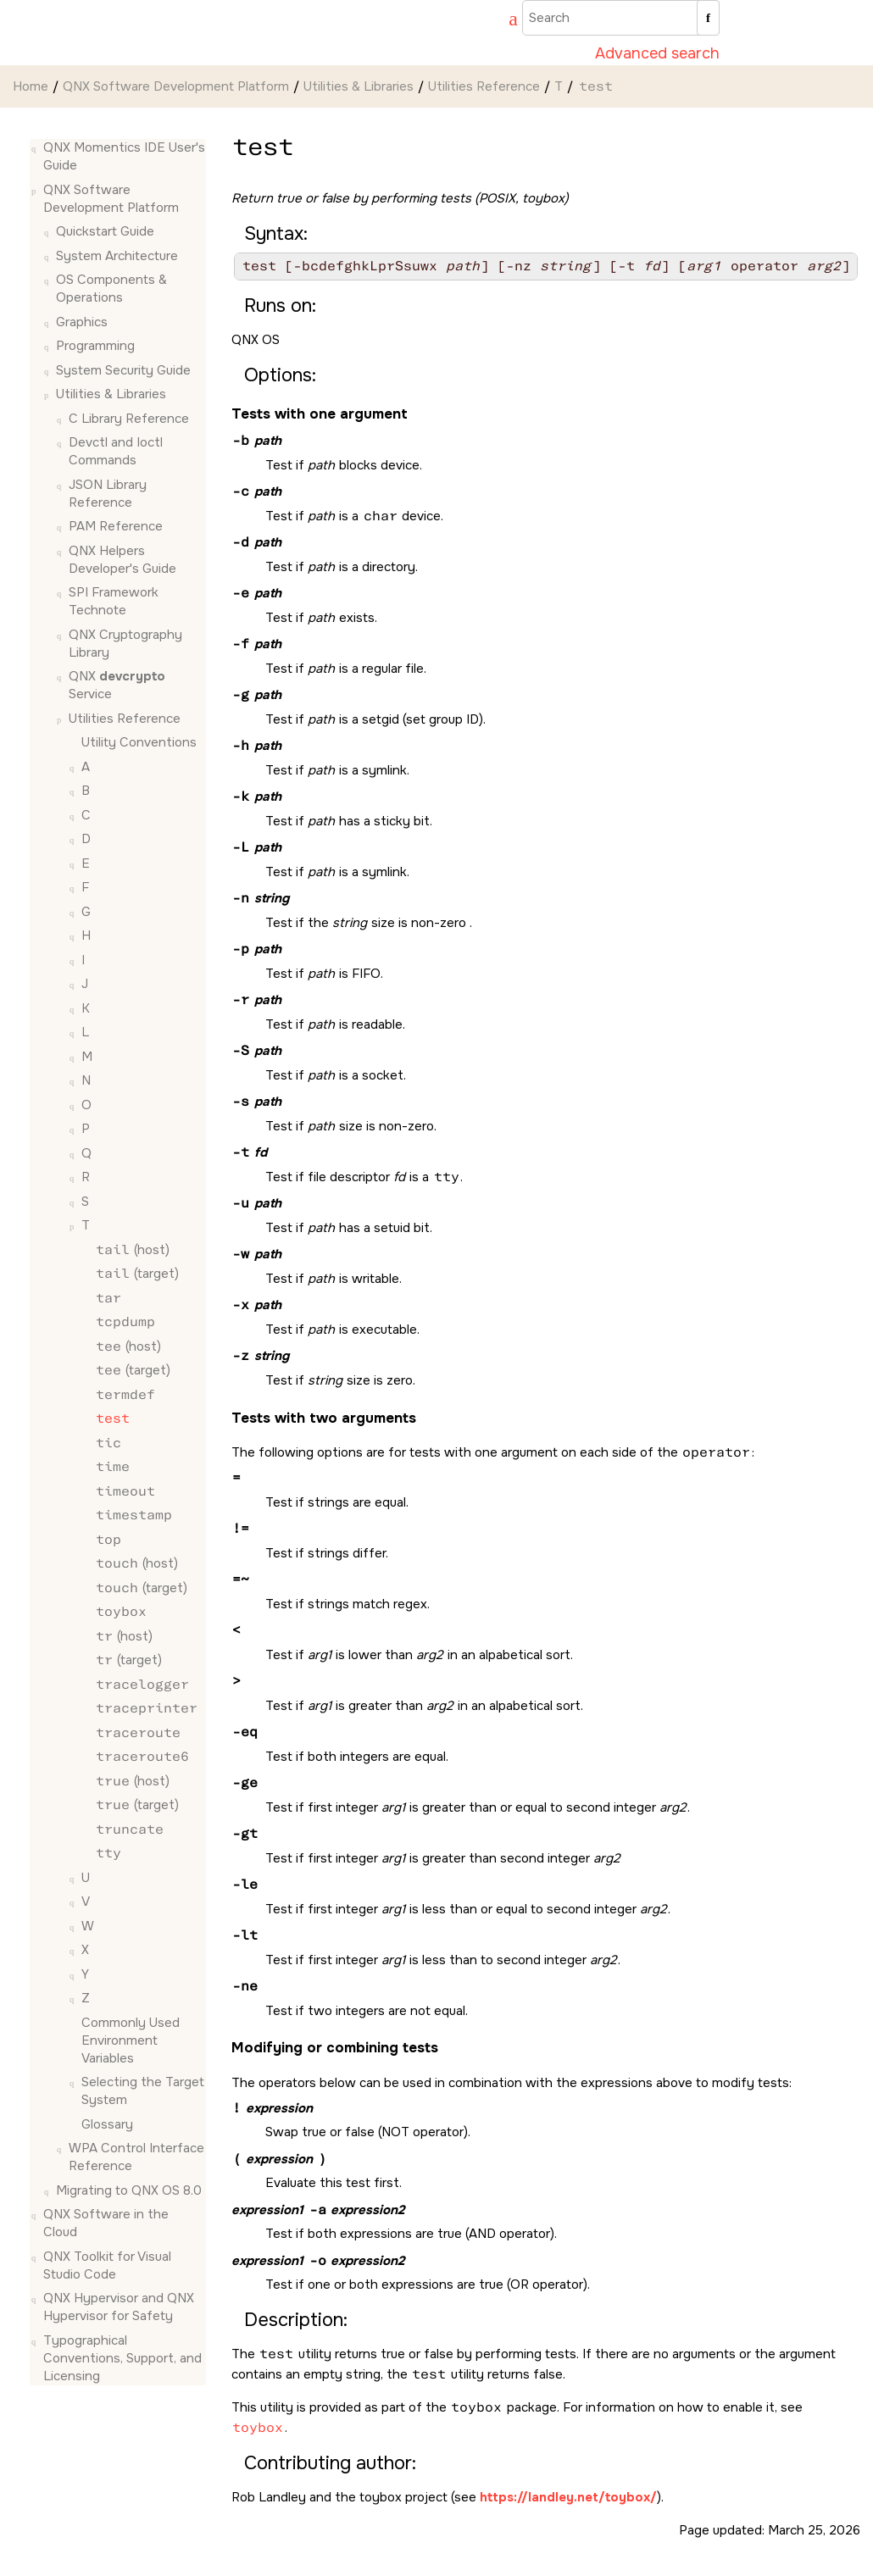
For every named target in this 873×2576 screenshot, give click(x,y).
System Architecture (117, 255)
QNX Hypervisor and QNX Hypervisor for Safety (118, 2307)
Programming (95, 345)
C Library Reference (129, 418)
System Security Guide (123, 370)
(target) (136, 1273)
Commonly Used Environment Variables (130, 2040)
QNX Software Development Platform (176, 86)
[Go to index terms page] (505, 21)
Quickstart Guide (105, 231)
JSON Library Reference (108, 493)
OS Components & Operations (111, 288)
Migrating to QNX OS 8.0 (129, 2190)
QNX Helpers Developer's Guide (122, 559)
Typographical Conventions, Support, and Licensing (122, 2358)
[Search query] (621, 18)
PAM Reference (116, 526)
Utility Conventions (139, 742)
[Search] (708, 18)
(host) (132, 1249)
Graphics (82, 322)
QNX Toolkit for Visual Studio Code (107, 2265)
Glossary (107, 2124)
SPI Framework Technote (113, 601)
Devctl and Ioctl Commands (116, 451)
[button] (36, 148)
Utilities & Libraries (358, 86)
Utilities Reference (484, 86)
